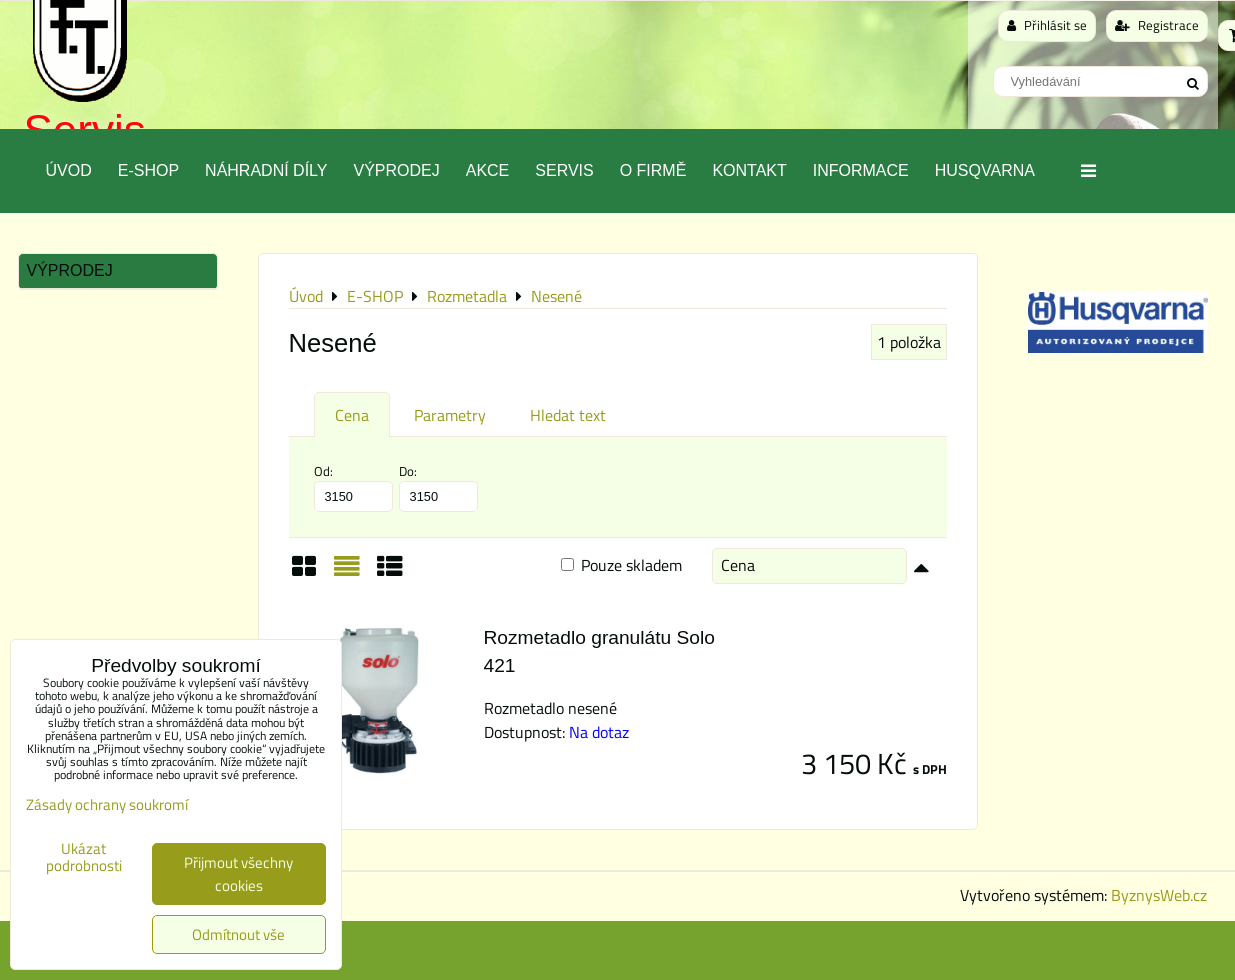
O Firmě (653, 170)
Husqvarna (985, 170)
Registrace (1157, 25)
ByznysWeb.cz (1159, 895)
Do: (438, 487)
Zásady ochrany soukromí (107, 804)
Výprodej (396, 170)
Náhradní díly (266, 170)
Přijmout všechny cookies (238, 874)
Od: (353, 487)
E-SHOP (148, 170)
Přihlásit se (1047, 25)
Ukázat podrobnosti (84, 857)
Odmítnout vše (238, 934)
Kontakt (749, 170)
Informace (861, 170)
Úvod (69, 170)
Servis (564, 170)
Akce (488, 170)
